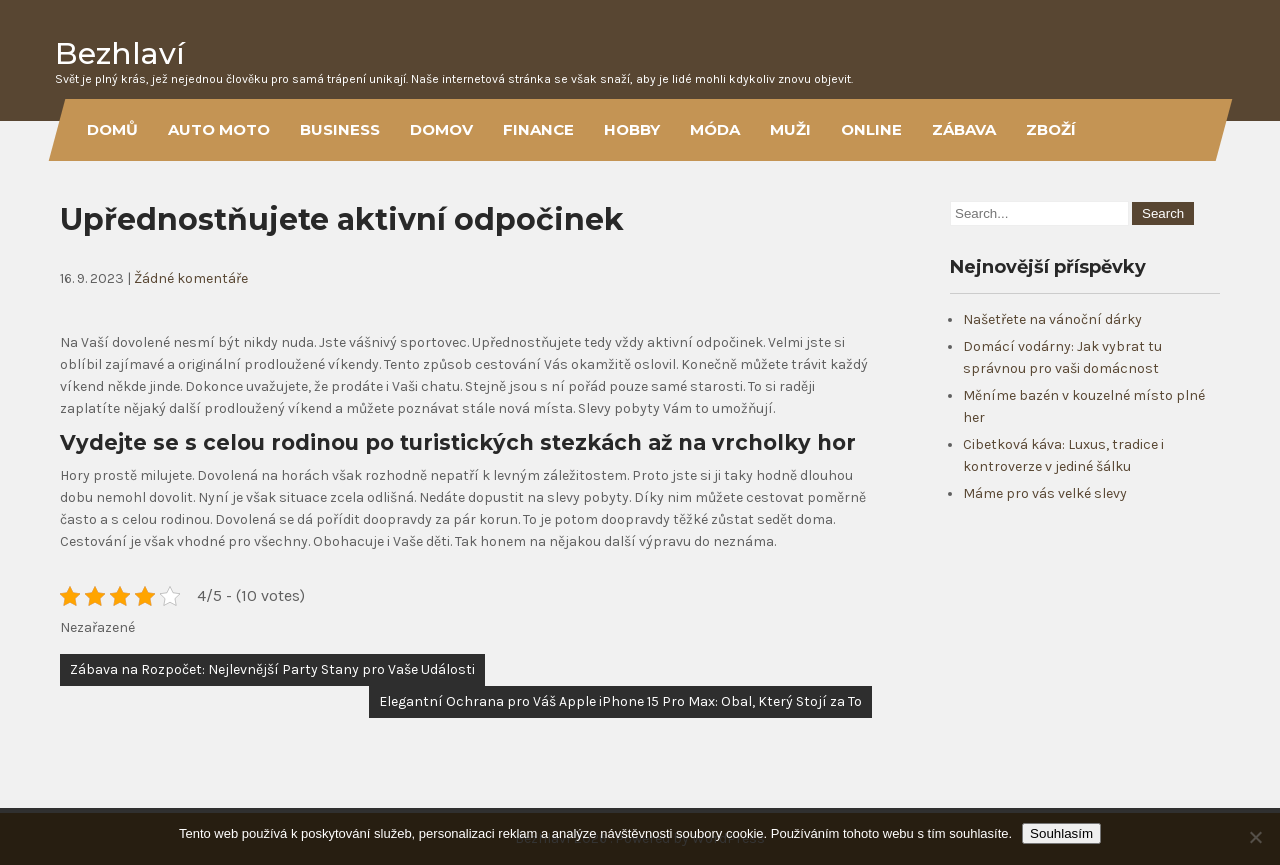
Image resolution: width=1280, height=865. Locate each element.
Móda (715, 129)
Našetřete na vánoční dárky (1052, 319)
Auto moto (219, 129)
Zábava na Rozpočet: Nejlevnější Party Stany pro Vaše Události (272, 669)
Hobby (632, 129)
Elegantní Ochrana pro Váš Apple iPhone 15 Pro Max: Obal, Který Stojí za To (620, 701)
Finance (538, 129)
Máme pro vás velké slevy (1045, 493)
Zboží (1051, 129)
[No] (1255, 837)
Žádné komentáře (191, 278)
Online (871, 129)
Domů (112, 129)
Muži (790, 129)
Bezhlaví (120, 53)
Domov (441, 129)
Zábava (964, 129)
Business (340, 129)
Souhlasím (1061, 833)
